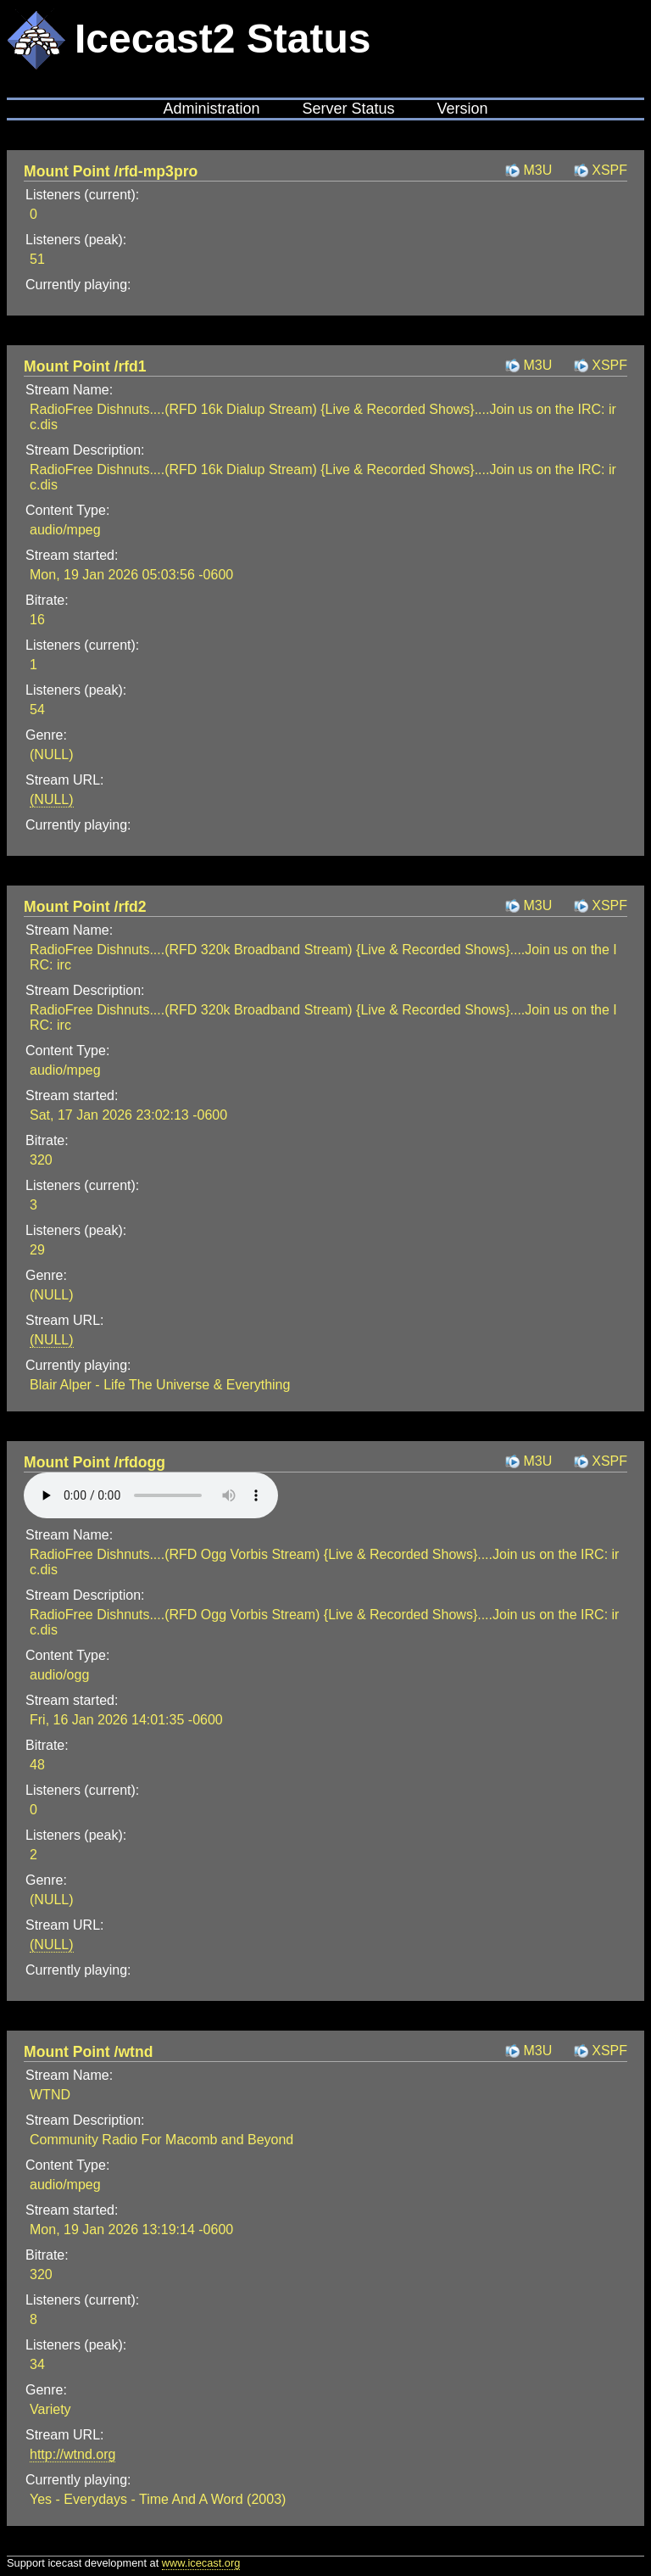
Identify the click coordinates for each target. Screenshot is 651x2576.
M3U (537, 170)
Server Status (348, 108)
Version (462, 108)
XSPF (609, 170)
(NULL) (52, 799)
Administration (211, 108)
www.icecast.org (201, 2562)
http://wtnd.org (72, 2454)
